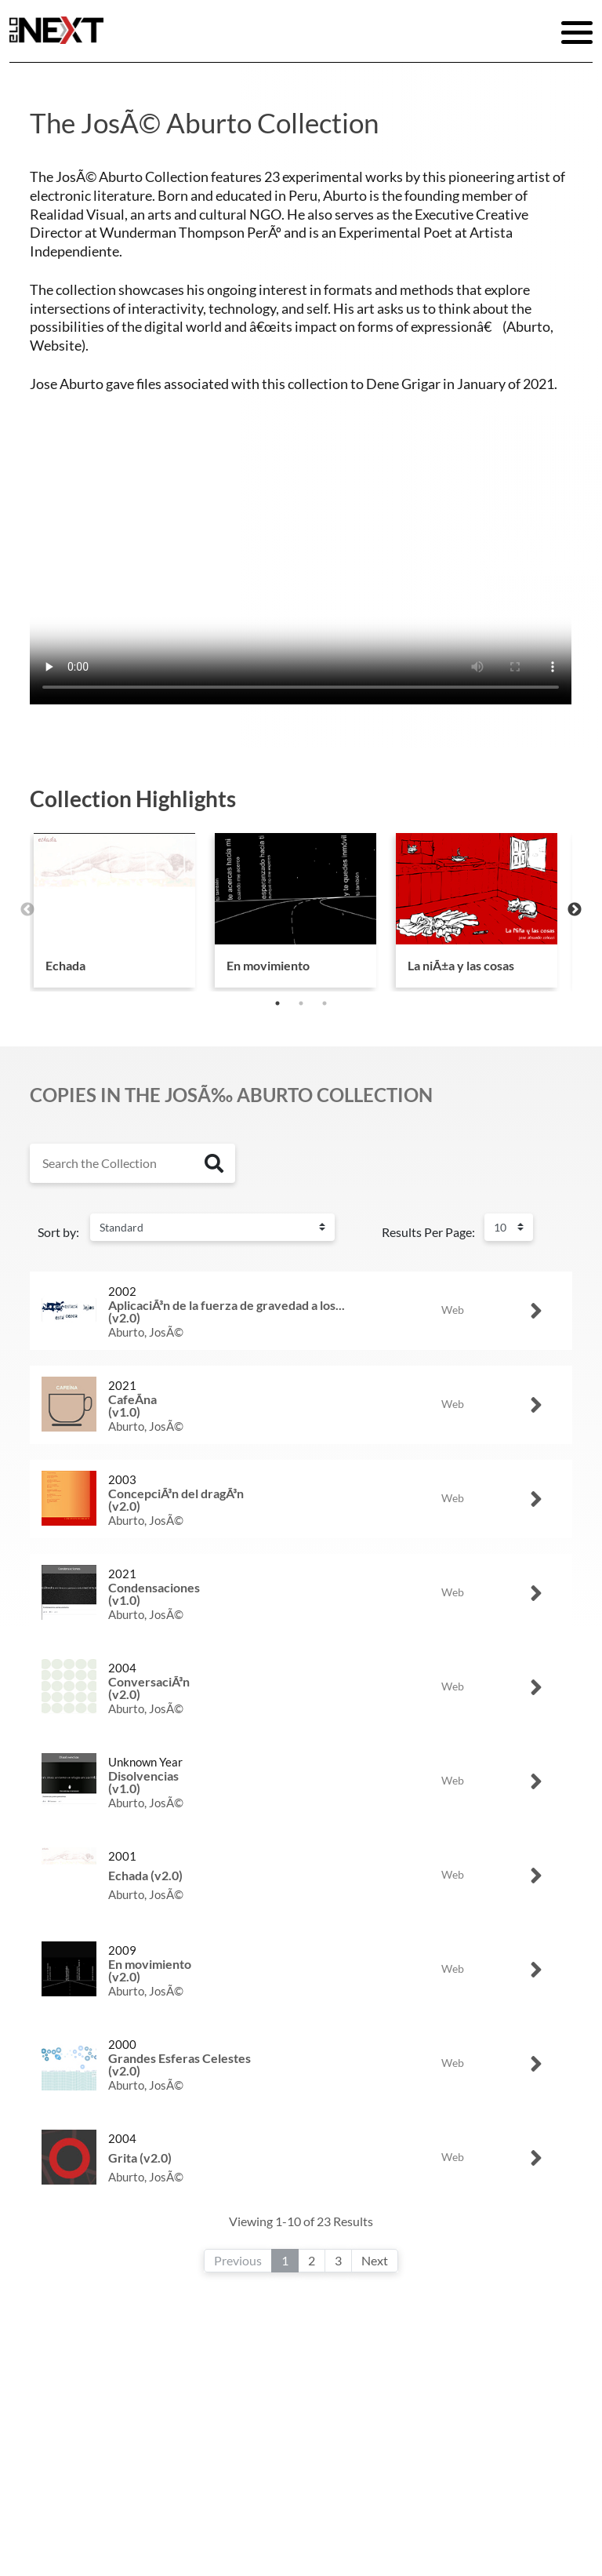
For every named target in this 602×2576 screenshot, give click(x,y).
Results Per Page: (428, 1232)
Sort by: (58, 1232)
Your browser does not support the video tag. (300, 568)
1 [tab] (277, 1003)
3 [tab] (324, 1003)
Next (574, 910)
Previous (27, 910)
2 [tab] (301, 1003)
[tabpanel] (114, 910)
